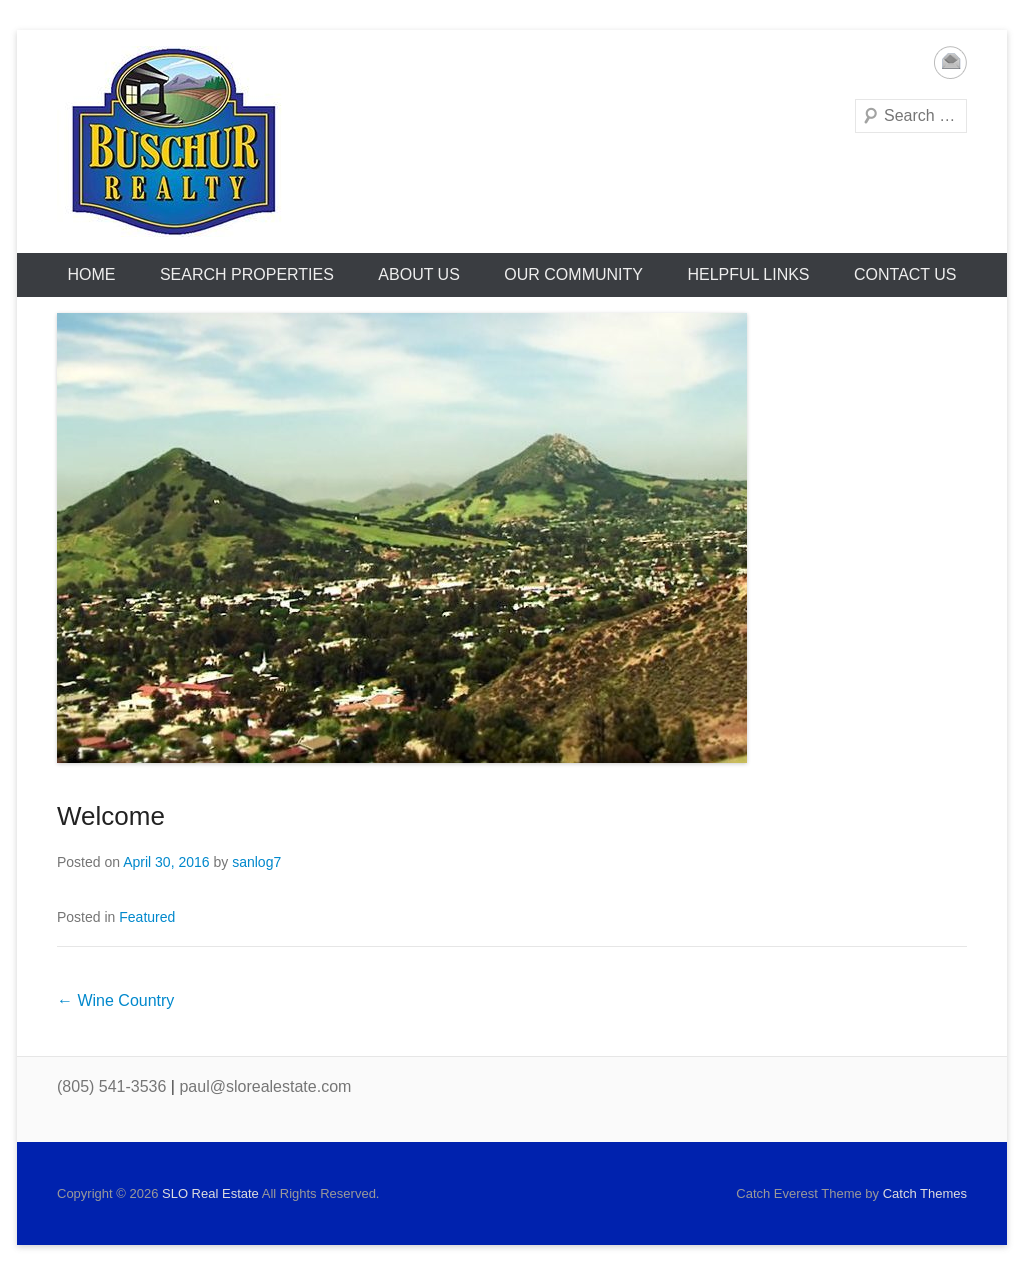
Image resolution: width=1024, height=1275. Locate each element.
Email (950, 62)
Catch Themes (925, 1193)
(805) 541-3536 (111, 1086)
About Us (419, 274)
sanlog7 (256, 862)
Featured (147, 917)
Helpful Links (748, 274)
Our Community (573, 274)
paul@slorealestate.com (265, 1086)
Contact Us (905, 274)
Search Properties (247, 274)
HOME (91, 274)
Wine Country (115, 1000)
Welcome (111, 816)
